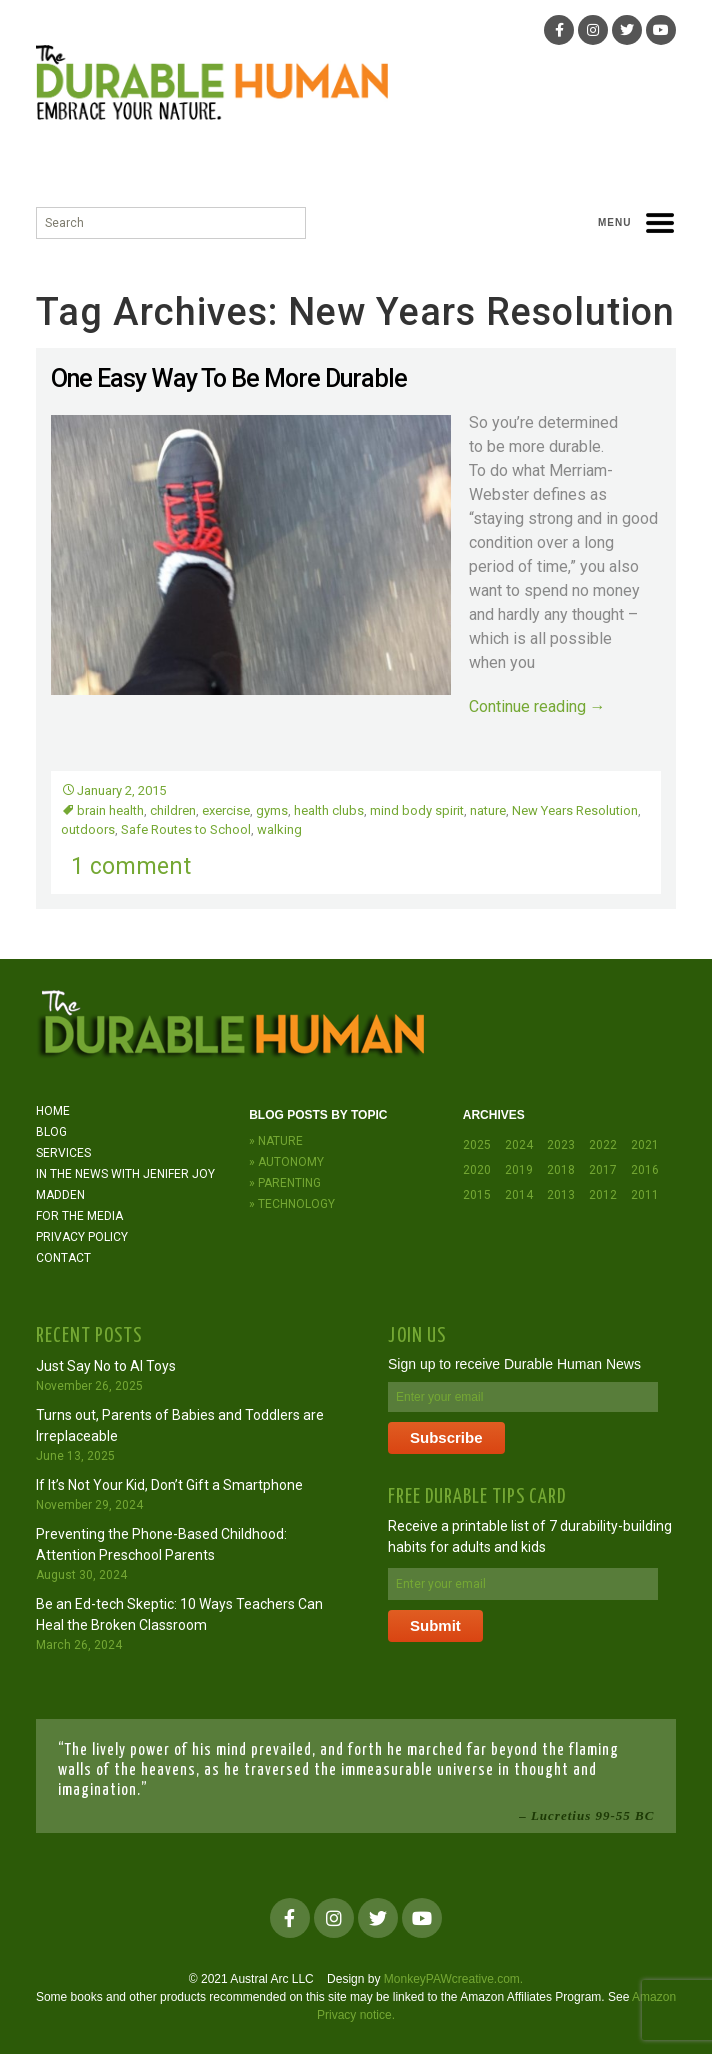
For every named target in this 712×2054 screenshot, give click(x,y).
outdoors (88, 829)
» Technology (292, 1204)
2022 (603, 1145)
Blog (51, 1132)
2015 (477, 1195)
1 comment (131, 866)
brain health (110, 810)
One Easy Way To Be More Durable (229, 378)
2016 (645, 1170)
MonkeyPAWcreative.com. (453, 1979)
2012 (603, 1195)
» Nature (276, 1141)
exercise (226, 810)
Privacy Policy (82, 1237)
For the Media (79, 1216)
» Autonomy (286, 1162)
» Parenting (285, 1183)
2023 (561, 1145)
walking (279, 829)
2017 (603, 1170)
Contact (63, 1258)
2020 (477, 1170)
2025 (477, 1145)
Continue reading (537, 706)
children (173, 810)
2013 (561, 1195)
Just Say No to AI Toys (106, 1366)
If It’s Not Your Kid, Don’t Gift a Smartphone (169, 1485)
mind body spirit (417, 810)
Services (63, 1153)
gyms (272, 810)
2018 (561, 1170)
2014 (519, 1195)
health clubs (329, 810)
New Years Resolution (575, 810)
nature (488, 810)
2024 (519, 1145)
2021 (645, 1145)
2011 (645, 1195)
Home (53, 1111)
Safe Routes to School (186, 829)
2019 (519, 1170)
